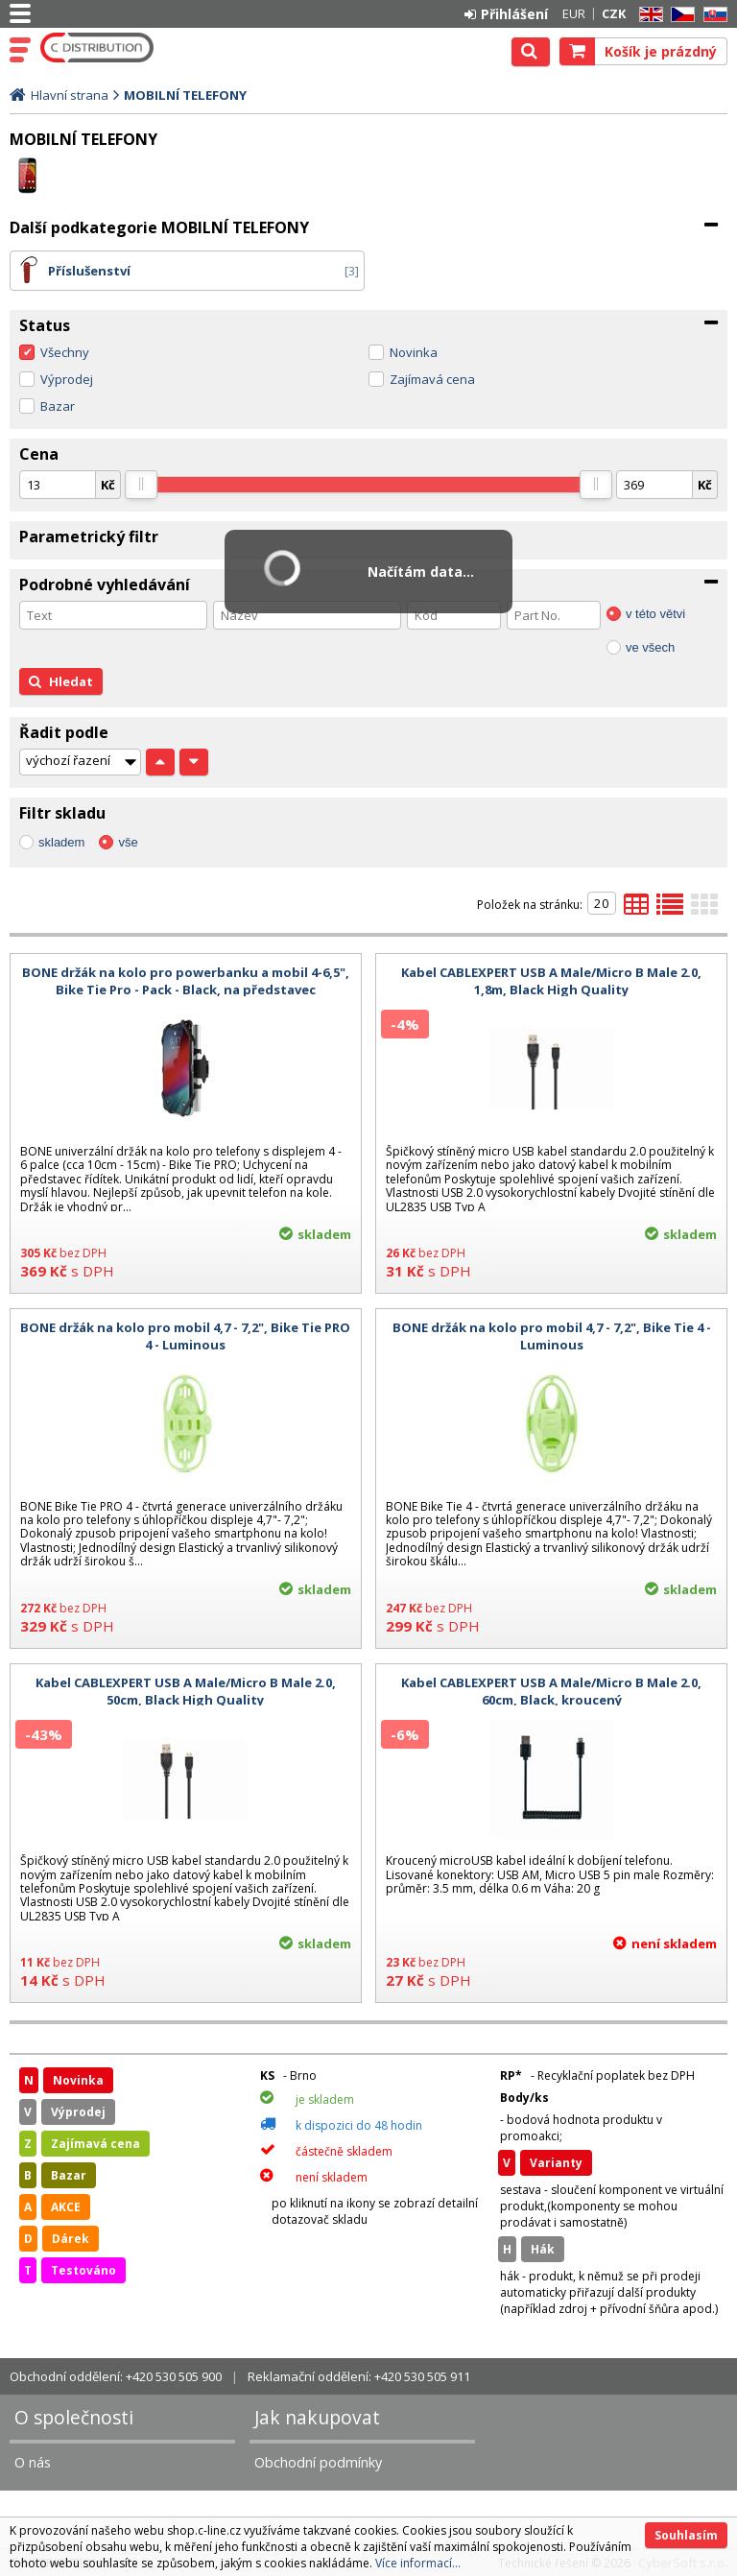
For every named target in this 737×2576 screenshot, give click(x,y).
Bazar (57, 406)
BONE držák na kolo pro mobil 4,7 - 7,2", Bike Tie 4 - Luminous (551, 1336)
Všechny (64, 352)
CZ (679, 15)
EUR (573, 13)
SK (712, 15)
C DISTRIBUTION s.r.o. (97, 47)
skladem (61, 842)
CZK (614, 13)
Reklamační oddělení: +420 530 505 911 (359, 2376)
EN (647, 15)
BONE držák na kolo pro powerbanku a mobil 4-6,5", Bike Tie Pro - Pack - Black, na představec (185, 981)
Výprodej (66, 379)
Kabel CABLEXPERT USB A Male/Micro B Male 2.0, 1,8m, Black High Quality (551, 981)
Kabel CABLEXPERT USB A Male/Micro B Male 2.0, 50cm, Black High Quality (186, 1691)
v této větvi (655, 614)
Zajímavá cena (432, 379)
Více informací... (418, 2563)
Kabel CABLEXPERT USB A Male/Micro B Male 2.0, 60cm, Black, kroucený (551, 1691)
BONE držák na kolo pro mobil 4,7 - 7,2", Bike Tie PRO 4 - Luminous (185, 1336)
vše (127, 842)
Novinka (414, 352)
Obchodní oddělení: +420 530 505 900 (116, 2376)
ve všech (650, 647)
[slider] (141, 484)
